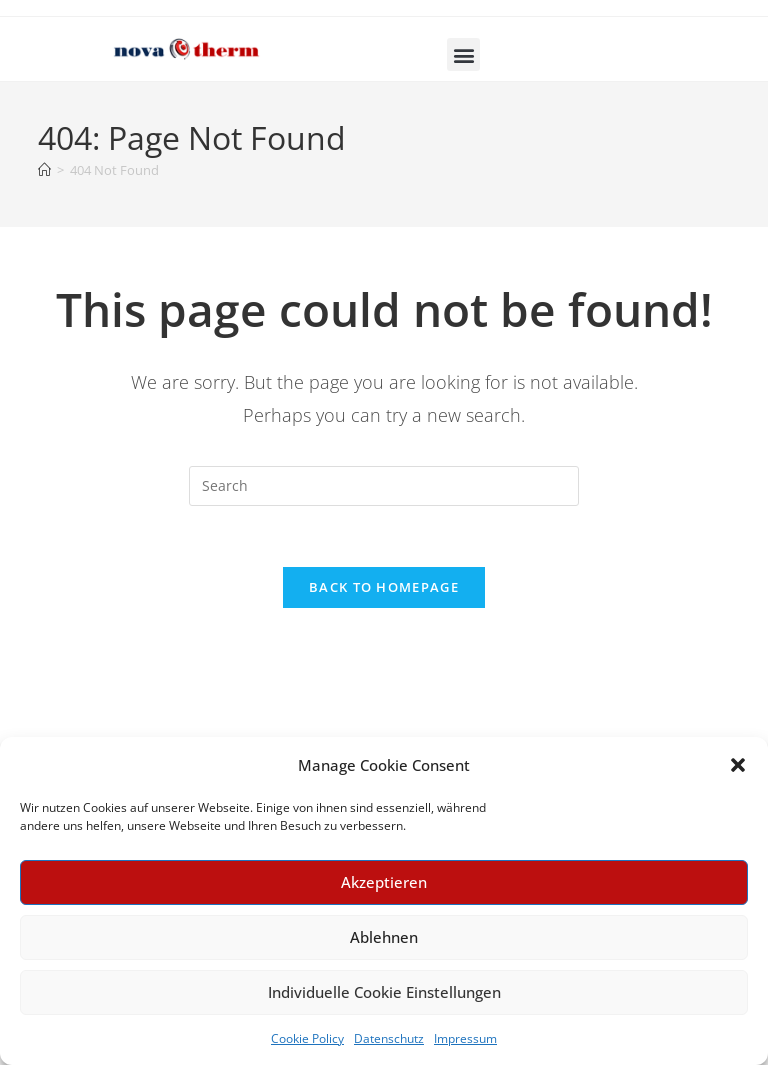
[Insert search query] (384, 486)
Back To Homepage (384, 587)
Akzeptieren (384, 882)
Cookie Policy (307, 1038)
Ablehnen (384, 937)
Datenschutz (389, 1038)
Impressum (465, 1038)
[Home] (44, 170)
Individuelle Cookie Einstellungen (384, 992)
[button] (738, 765)
